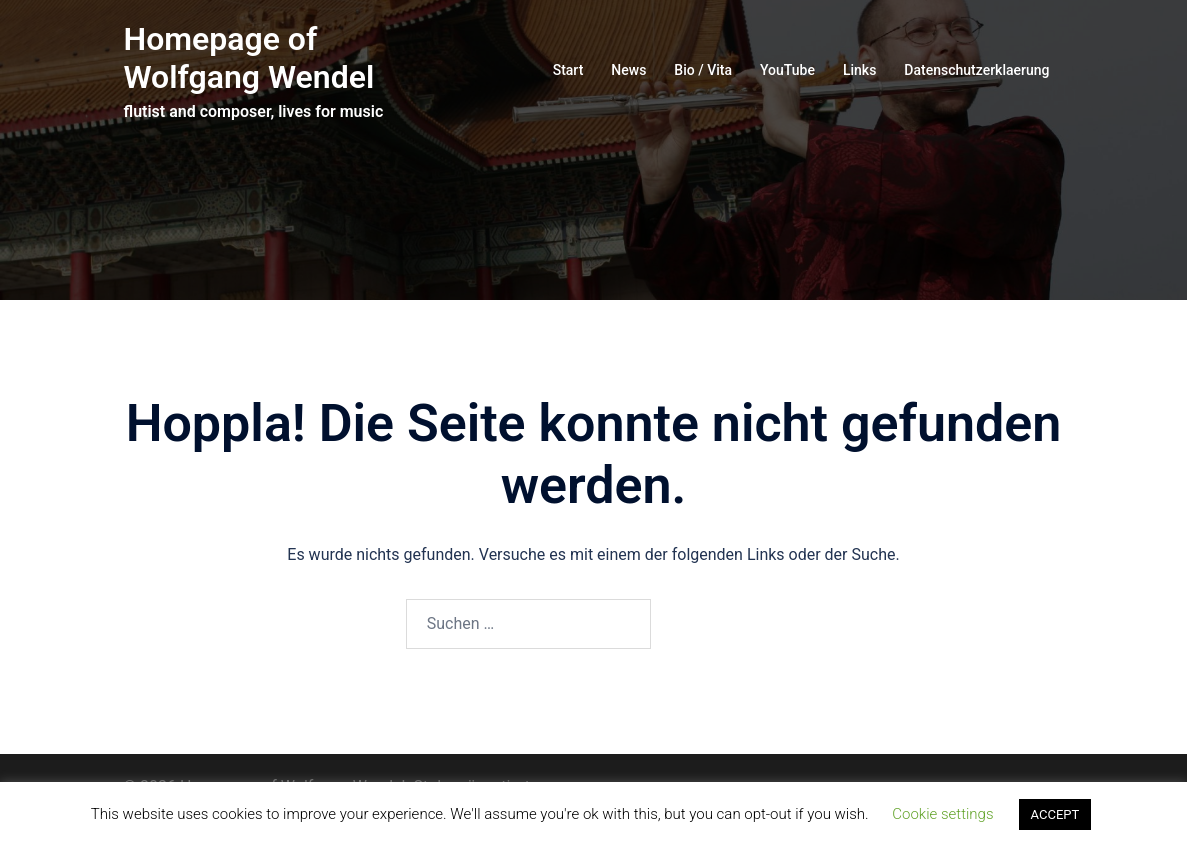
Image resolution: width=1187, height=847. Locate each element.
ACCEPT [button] (1055, 814)
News (628, 70)
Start (568, 70)
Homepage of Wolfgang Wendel (249, 58)
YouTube (787, 70)
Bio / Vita (703, 70)
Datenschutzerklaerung (976, 70)
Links (859, 70)
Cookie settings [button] (942, 814)
